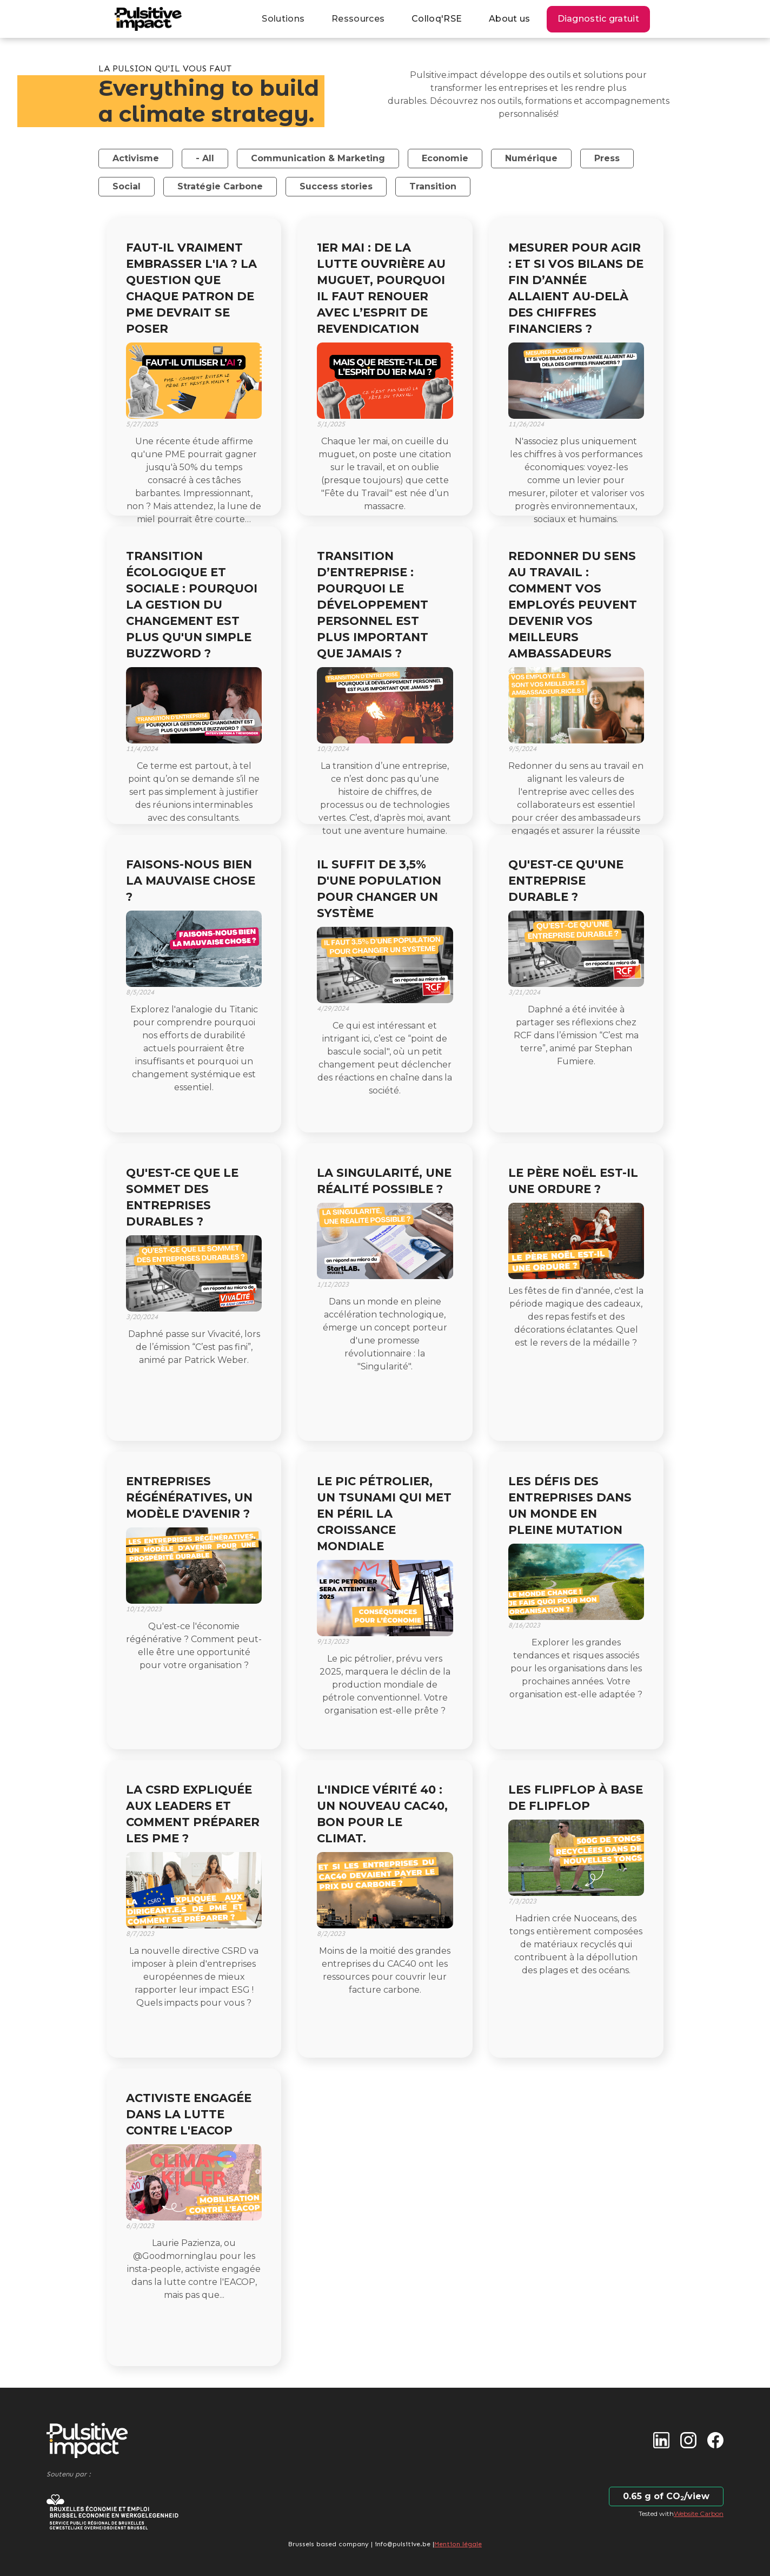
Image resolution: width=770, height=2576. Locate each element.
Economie (445, 158)
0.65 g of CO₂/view (666, 2496)
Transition (432, 186)
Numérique (531, 158)
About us (509, 19)
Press (607, 158)
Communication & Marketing (318, 158)
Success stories (336, 186)
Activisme (135, 158)
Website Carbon (698, 2513)
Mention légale (458, 2544)
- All (205, 158)
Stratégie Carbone (220, 186)
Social (126, 186)
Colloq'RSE (436, 19)
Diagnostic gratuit (598, 19)
